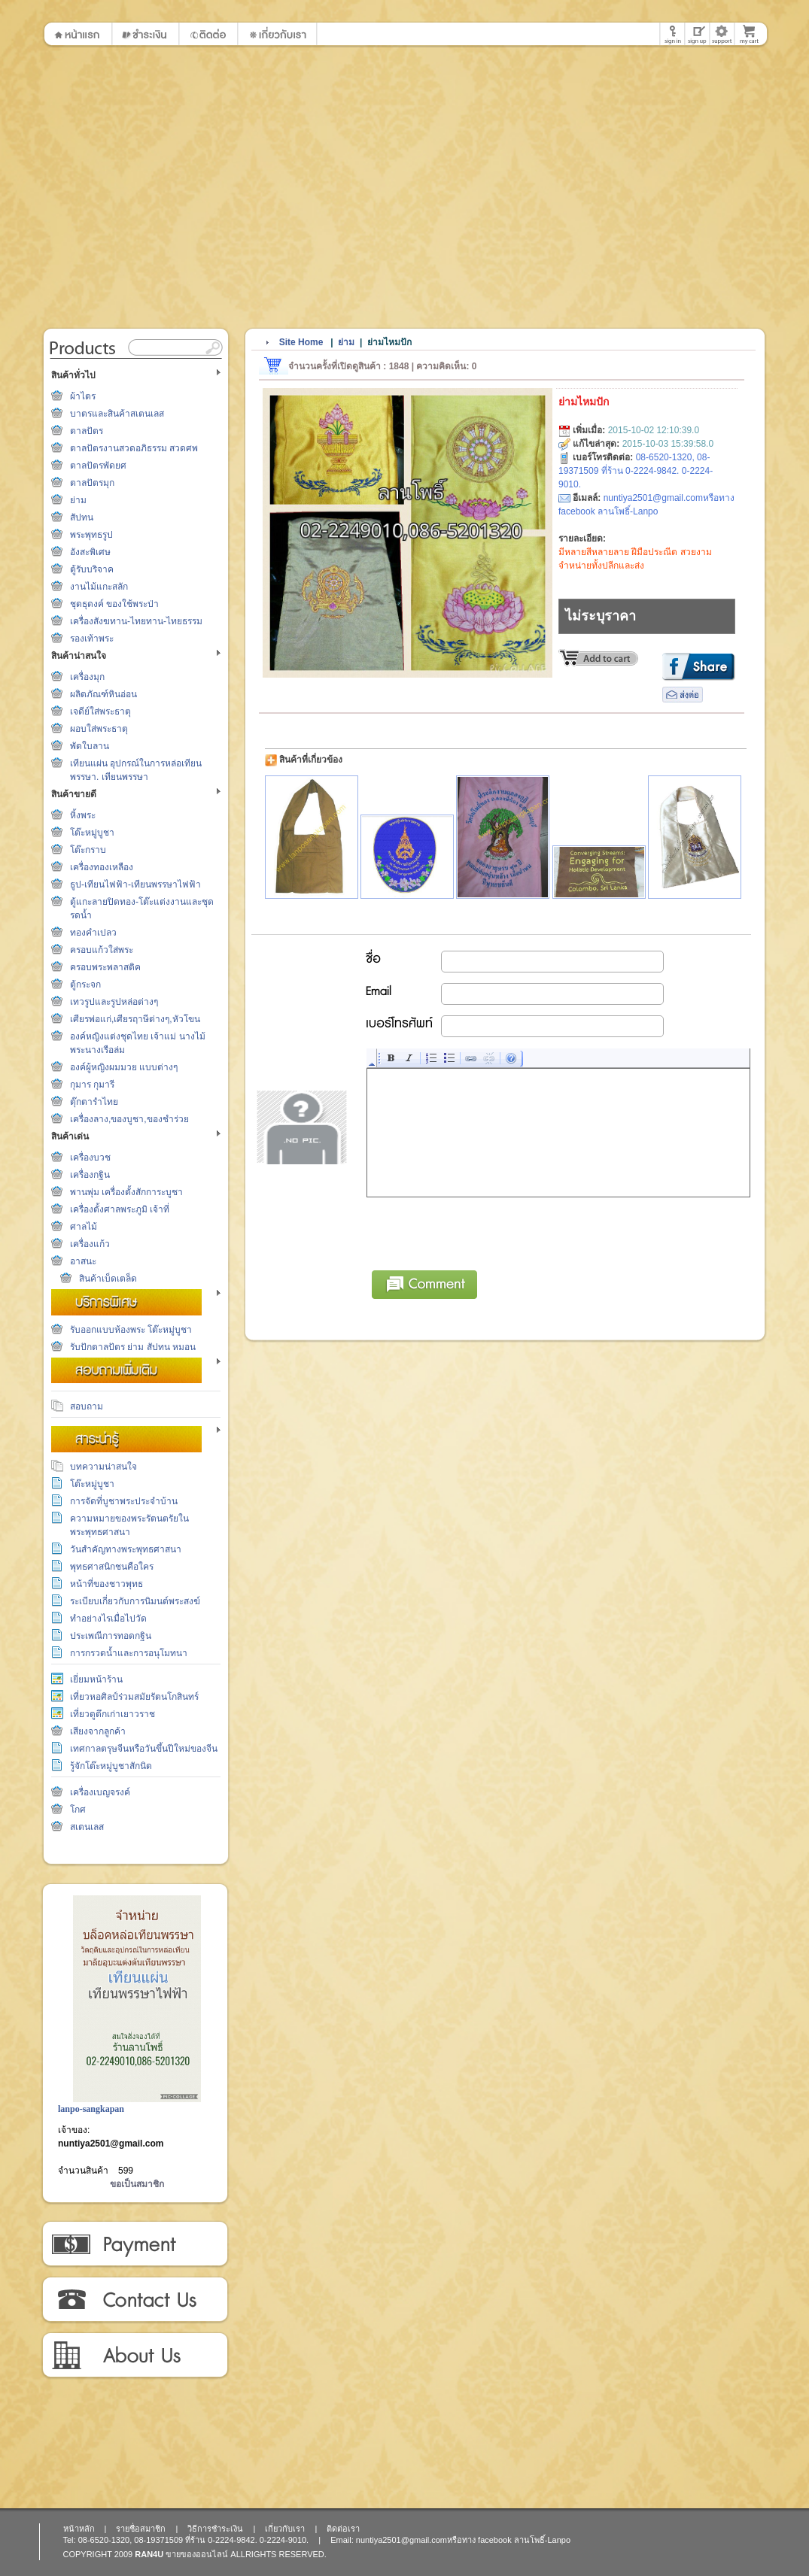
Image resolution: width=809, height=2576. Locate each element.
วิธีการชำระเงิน (134, 2244)
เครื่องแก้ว (90, 1244)
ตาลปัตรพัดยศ (98, 465)
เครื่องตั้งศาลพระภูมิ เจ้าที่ (119, 1209)
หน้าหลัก (79, 2528)
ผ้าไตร (83, 396)
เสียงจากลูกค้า (98, 1731)
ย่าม (78, 500)
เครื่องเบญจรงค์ (100, 1792)
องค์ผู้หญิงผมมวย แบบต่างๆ (124, 1067)
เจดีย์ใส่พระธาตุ (100, 711)
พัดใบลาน (89, 746)
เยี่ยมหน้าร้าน (96, 1679)
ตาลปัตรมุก (92, 483)
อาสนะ (83, 1261)
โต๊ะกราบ (88, 850)
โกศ (78, 1809)
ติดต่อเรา (134, 2300)
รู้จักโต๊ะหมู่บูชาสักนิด (111, 1766)
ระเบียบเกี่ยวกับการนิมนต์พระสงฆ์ (135, 1601)
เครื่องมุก (87, 677)
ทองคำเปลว (93, 932)
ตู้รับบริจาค (92, 569)
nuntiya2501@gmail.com (110, 2143)
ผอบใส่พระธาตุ (99, 729)
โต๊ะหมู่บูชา (92, 832)
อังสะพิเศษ (90, 552)
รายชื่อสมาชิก (141, 2528)
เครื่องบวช (90, 1157)
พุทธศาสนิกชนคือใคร (112, 1566)
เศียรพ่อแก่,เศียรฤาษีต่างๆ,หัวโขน (135, 1019)
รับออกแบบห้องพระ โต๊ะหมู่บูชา (131, 1329)
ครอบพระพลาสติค (105, 967)
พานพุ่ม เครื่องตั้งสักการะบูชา (126, 1192)
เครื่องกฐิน (90, 1175)
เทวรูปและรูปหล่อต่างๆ (114, 1002)
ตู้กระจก (85, 984)
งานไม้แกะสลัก (99, 586)
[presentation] (481, 1231)
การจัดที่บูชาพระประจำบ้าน (124, 1501)
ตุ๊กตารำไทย (94, 1102)
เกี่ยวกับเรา (134, 2356)
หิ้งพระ (83, 815)
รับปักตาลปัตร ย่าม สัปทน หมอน (133, 1347)
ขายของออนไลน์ (197, 2554)
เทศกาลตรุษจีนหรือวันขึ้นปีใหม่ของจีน (143, 1748)
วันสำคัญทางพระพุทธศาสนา (125, 1549)
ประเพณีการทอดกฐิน (110, 1636)
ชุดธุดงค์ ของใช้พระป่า (114, 604)
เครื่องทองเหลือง (101, 867)
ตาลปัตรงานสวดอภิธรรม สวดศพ (134, 448)
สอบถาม (86, 1406)
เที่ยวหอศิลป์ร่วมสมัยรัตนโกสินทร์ (134, 1697)
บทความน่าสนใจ (103, 1466)
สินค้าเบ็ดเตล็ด (108, 1278)
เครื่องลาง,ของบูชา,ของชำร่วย (129, 1119)
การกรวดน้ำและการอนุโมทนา (128, 1653)
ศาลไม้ (83, 1226)
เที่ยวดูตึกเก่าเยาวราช (112, 1714)
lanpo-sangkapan (91, 2109)
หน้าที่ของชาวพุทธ (106, 1584)
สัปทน (81, 517)
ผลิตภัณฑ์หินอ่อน (103, 694)
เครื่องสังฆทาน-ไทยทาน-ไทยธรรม (136, 621)
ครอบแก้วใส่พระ (101, 950)
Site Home (301, 342)
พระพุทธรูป (91, 534)
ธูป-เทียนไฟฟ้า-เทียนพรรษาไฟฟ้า (135, 884)
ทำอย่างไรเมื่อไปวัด (108, 1618)
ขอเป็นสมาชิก (137, 2184)
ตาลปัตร (86, 431)
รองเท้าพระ (92, 638)
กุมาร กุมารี (92, 1084)
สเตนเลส (87, 1827)
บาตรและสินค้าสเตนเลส (117, 413)
